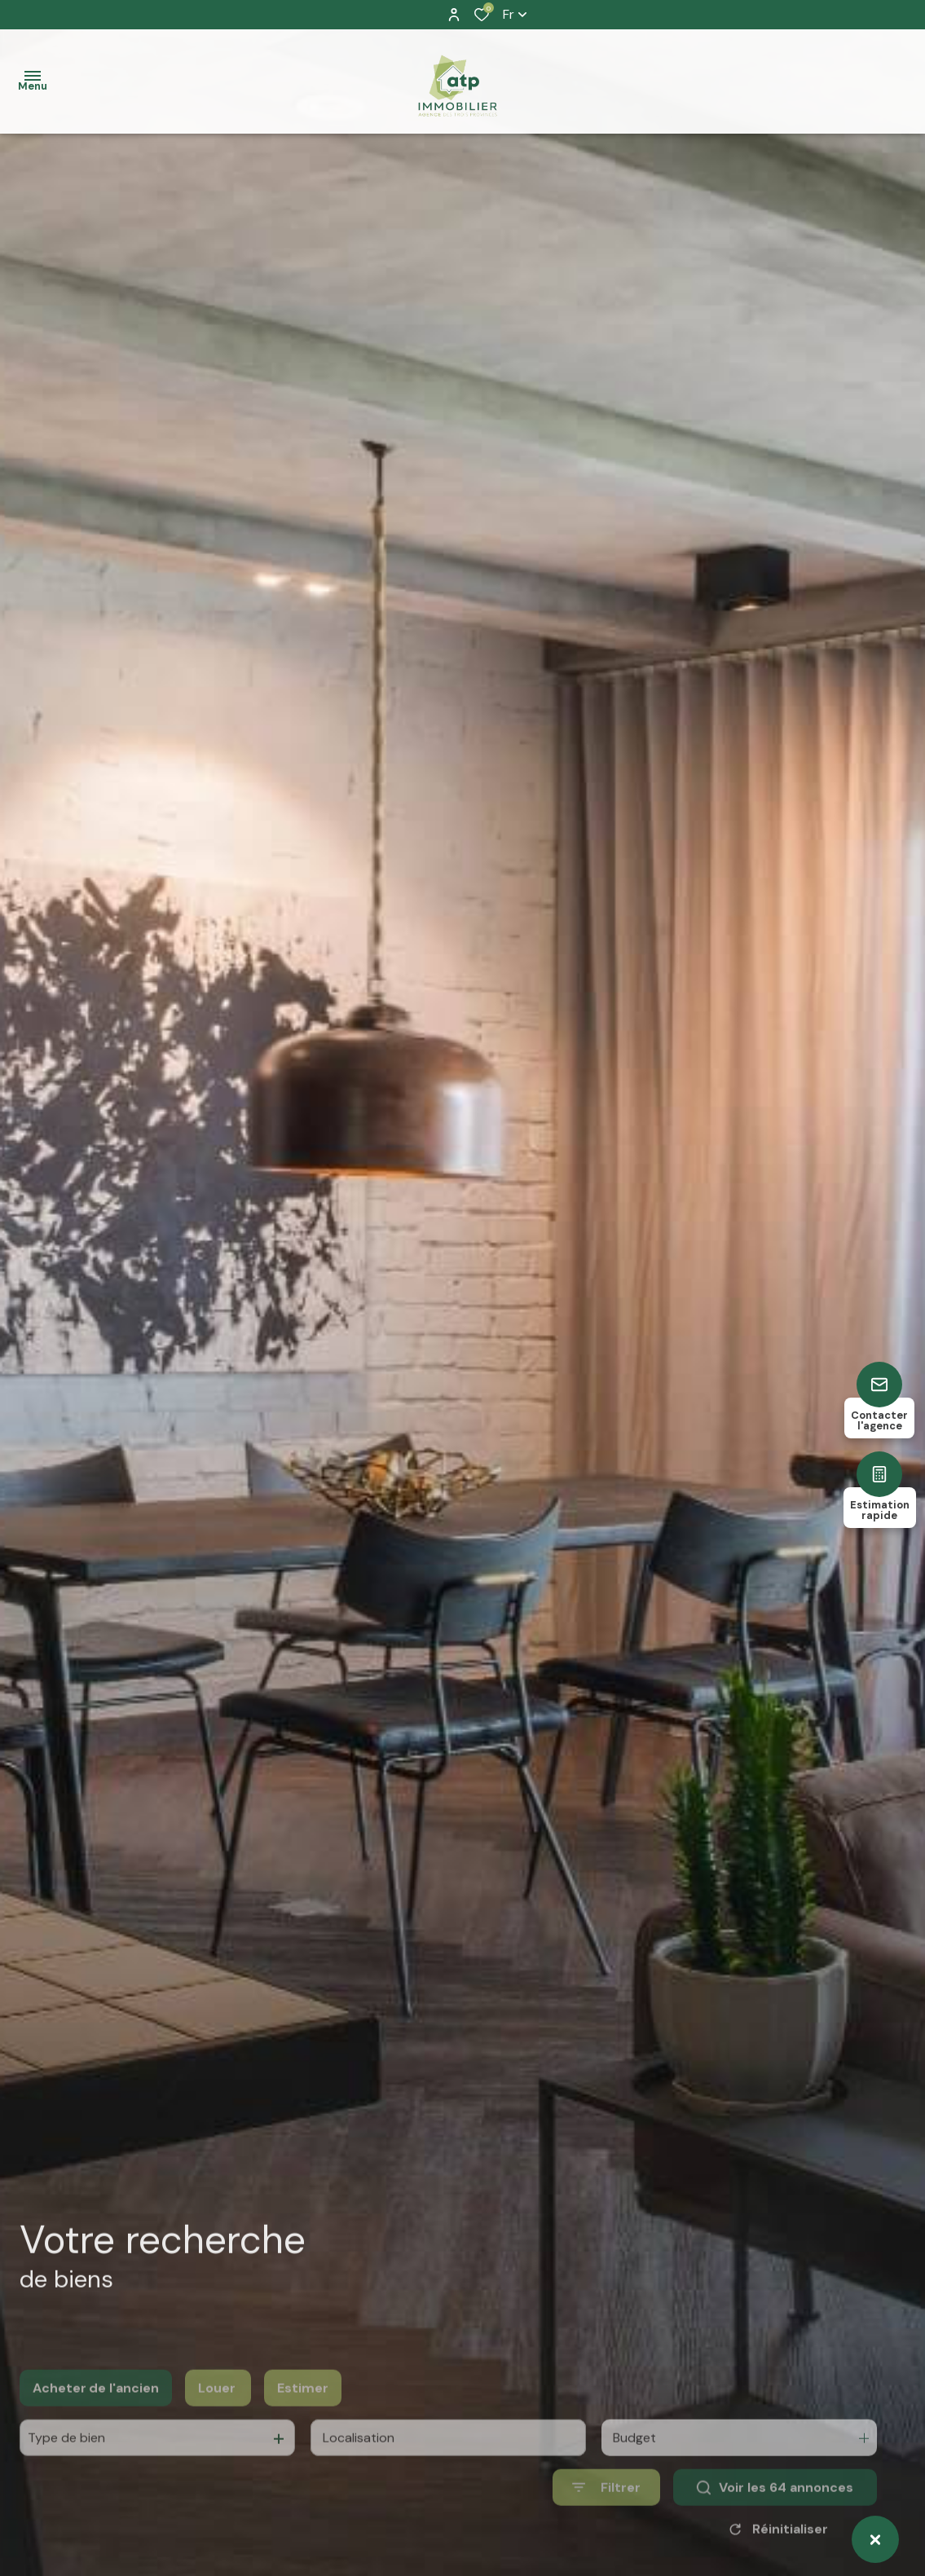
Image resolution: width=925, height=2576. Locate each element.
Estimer (302, 2415)
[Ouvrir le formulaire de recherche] (606, 2514)
